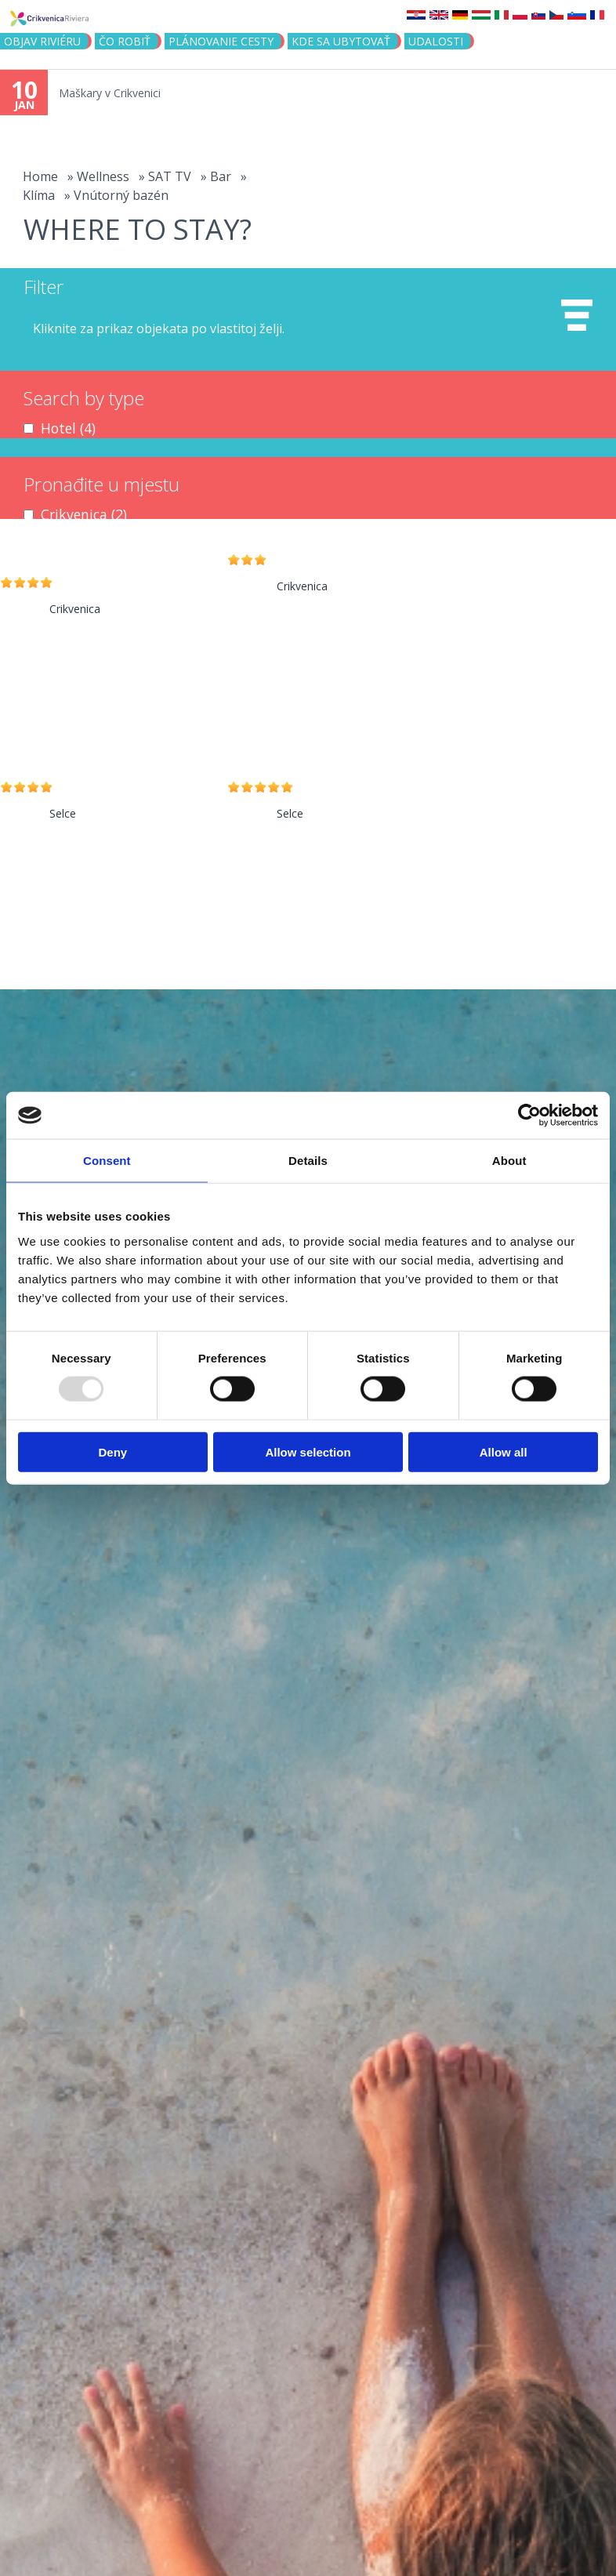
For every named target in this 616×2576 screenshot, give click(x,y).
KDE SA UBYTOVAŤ (341, 41)
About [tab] (509, 1160)
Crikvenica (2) (84, 514)
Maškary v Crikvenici (110, 92)
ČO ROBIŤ (124, 41)
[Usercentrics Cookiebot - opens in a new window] (529, 1115)
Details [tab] (308, 1160)
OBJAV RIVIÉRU (42, 41)
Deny (112, 1451)
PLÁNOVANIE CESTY (221, 41)
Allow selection (307, 1451)
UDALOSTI (435, 41)
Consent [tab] (107, 1160)
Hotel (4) (68, 428)
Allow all (503, 1451)
